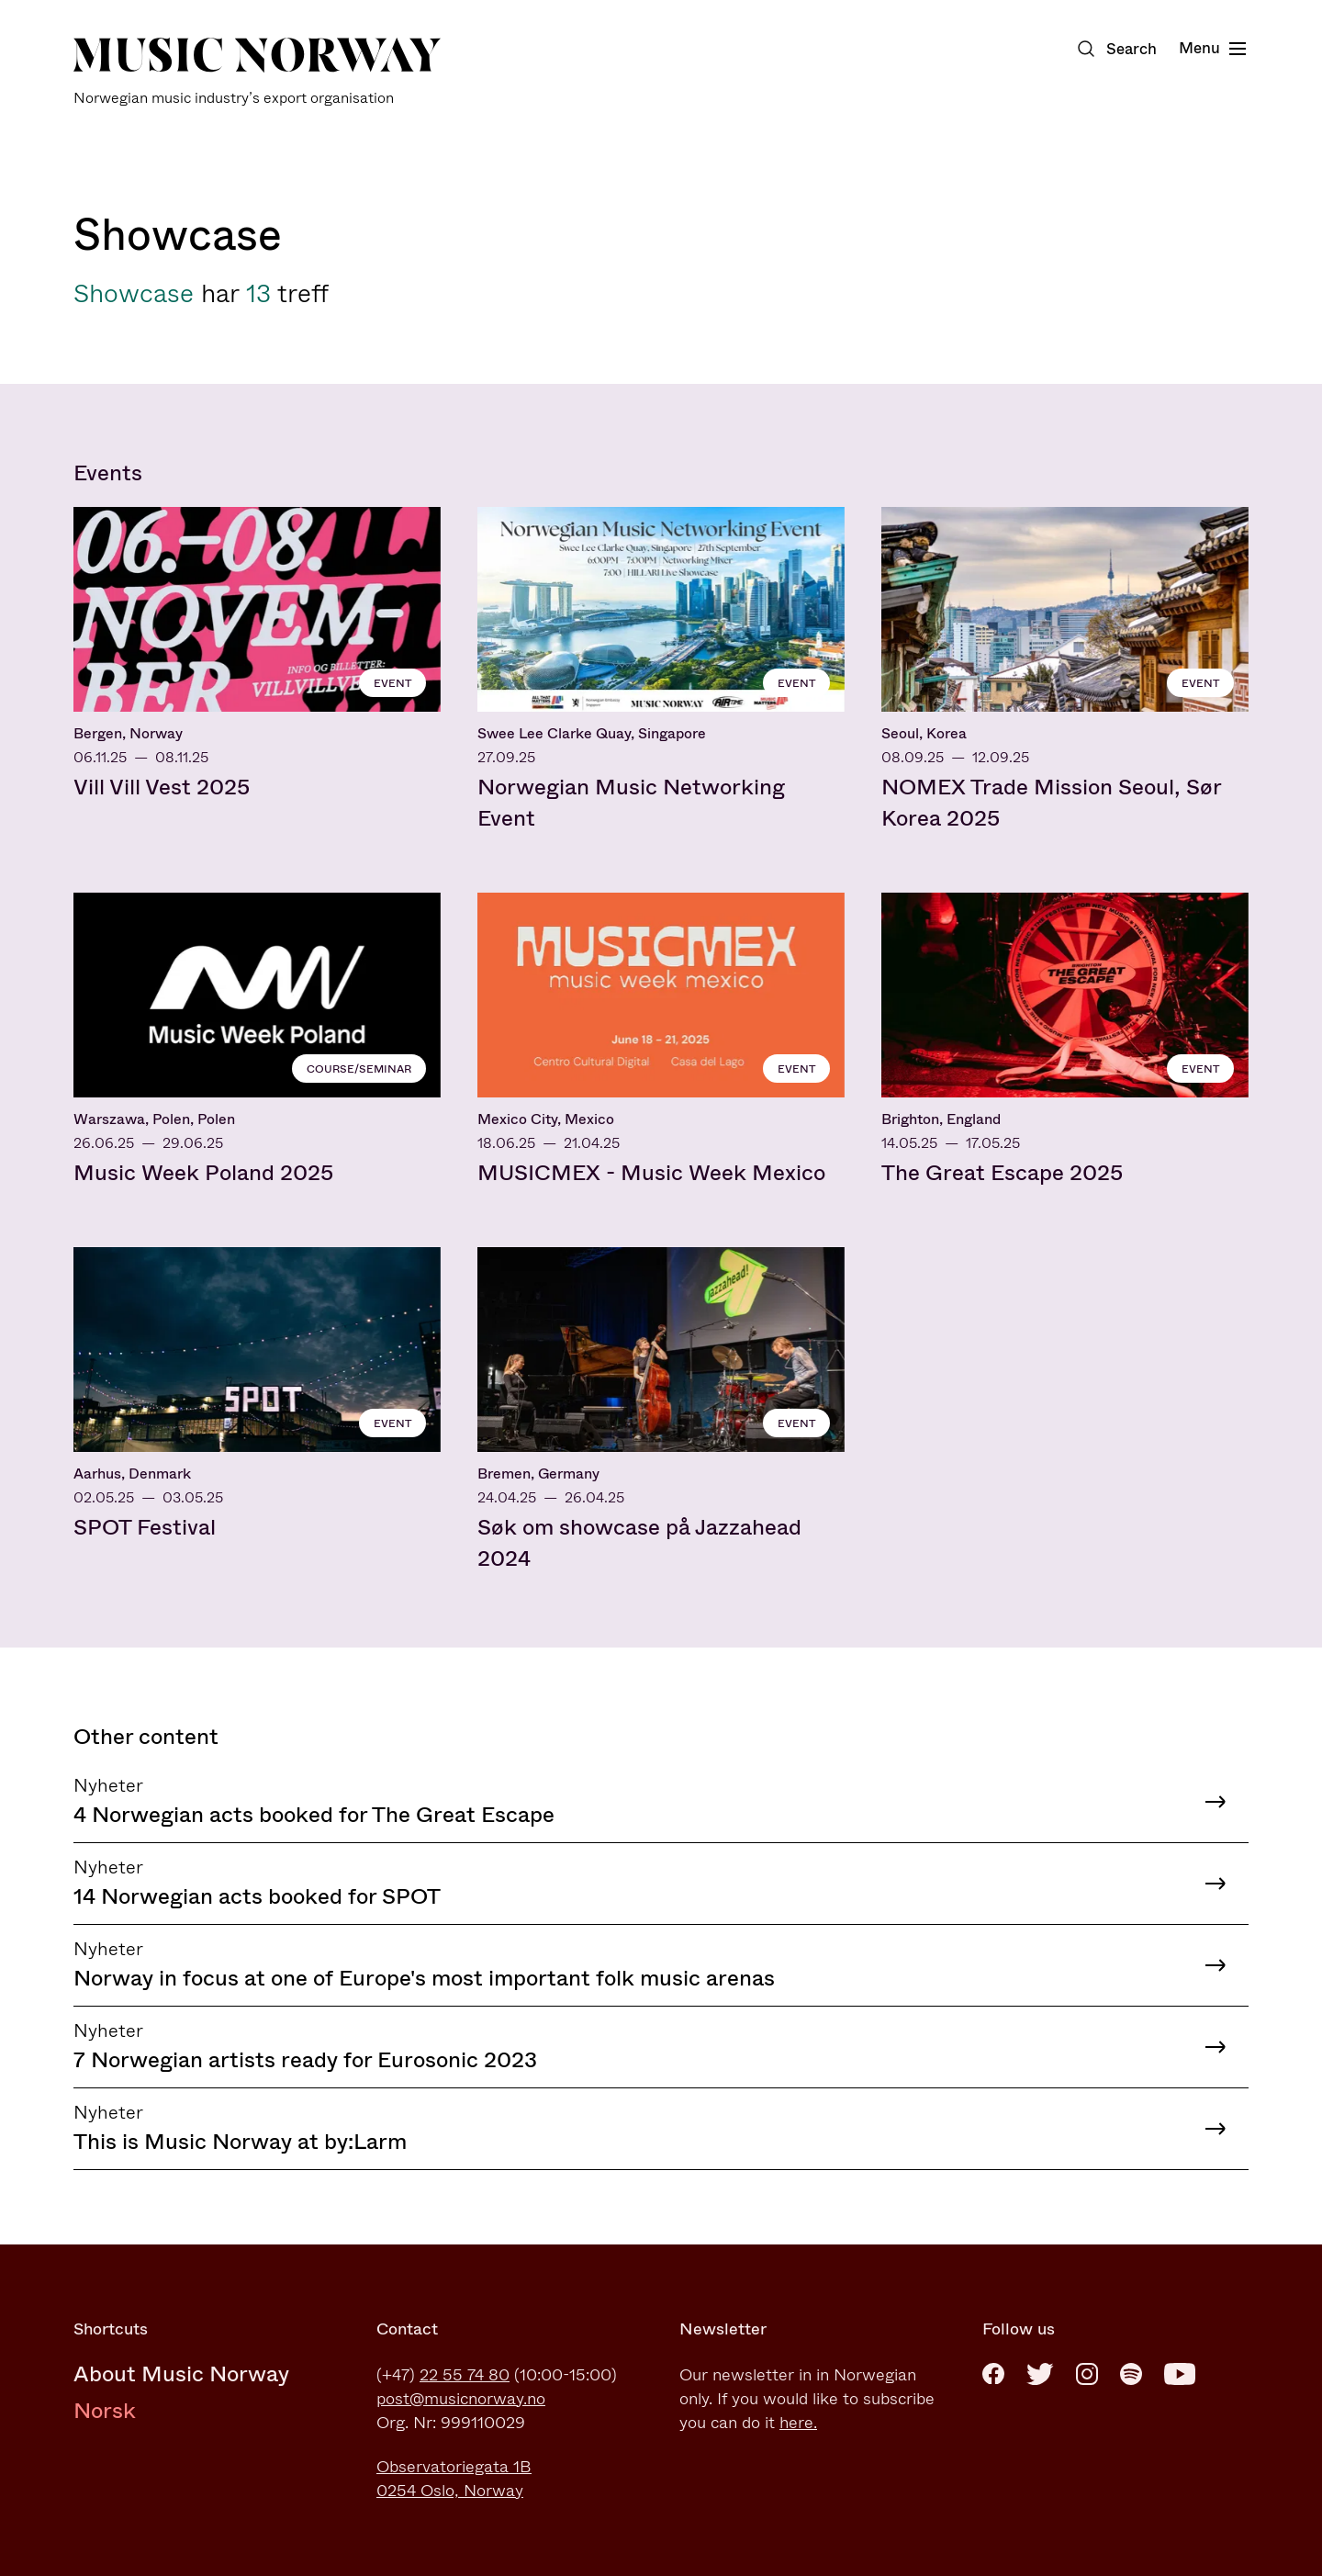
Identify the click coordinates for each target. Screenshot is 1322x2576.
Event (392, 683)
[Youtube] (1179, 2374)
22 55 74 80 (465, 2375)
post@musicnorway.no (460, 2399)
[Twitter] (1040, 2374)
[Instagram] (1087, 2374)
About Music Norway (181, 2374)
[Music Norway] (257, 72)
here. (798, 2423)
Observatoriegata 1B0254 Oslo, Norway (454, 2479)
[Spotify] (1131, 2374)
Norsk (104, 2410)
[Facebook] (993, 2374)
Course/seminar (359, 1069)
